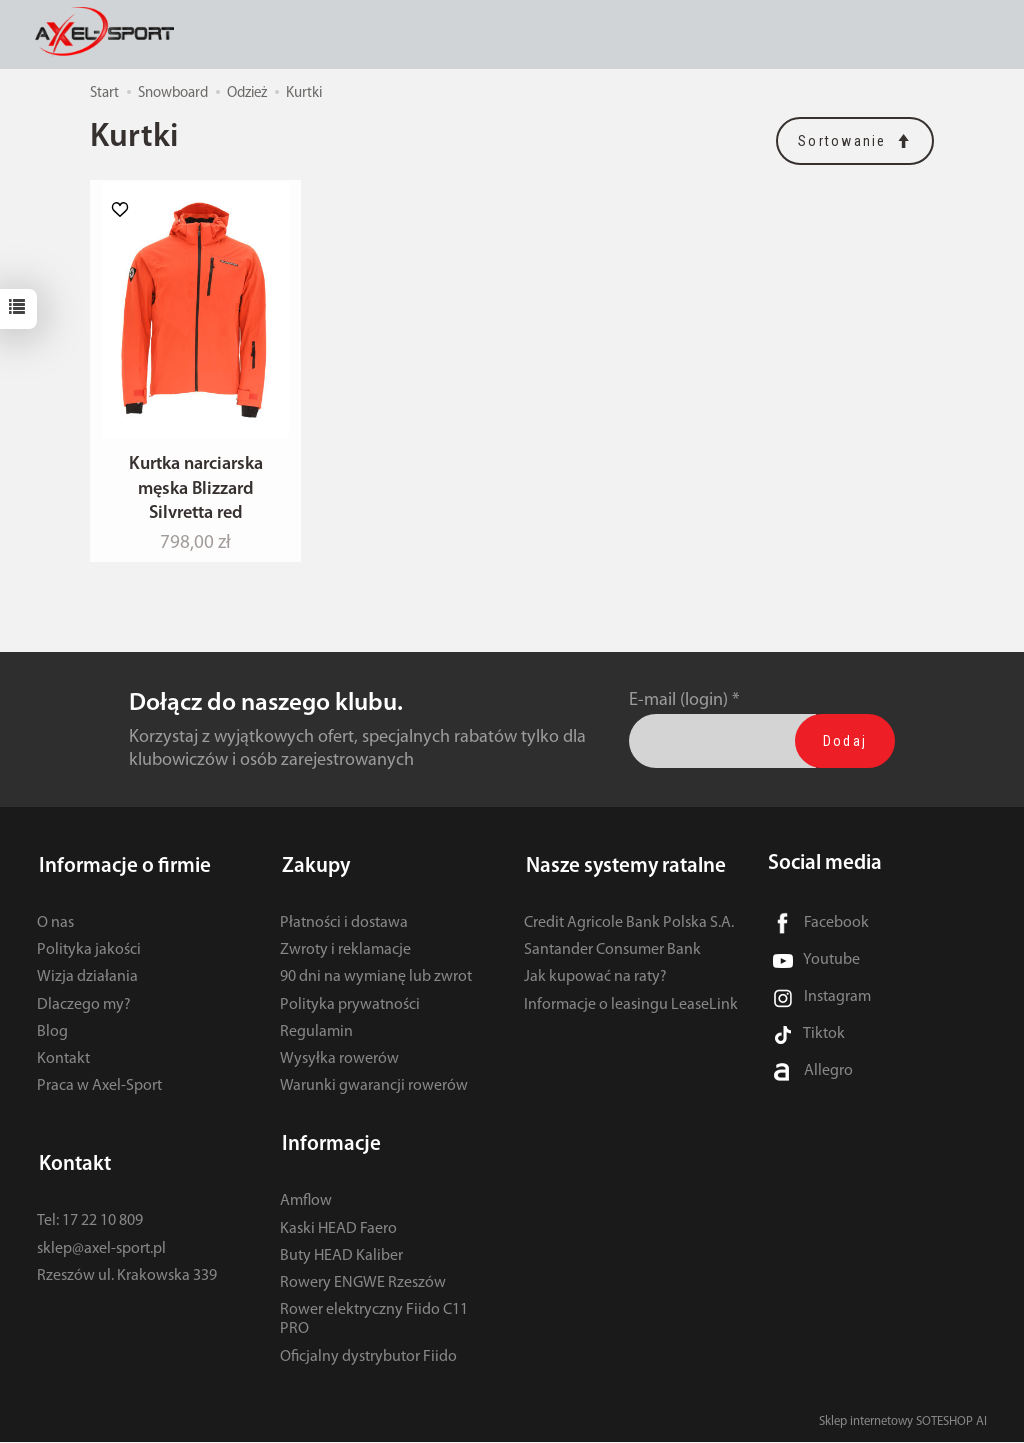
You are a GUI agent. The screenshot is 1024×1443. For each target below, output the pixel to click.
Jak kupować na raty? (595, 983)
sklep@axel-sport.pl (101, 1249)
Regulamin (316, 1038)
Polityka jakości (89, 956)
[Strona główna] (111, 33)
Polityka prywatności (350, 1010)
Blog (52, 1038)
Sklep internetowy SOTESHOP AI (903, 1422)
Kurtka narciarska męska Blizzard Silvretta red (196, 500)
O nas (55, 929)
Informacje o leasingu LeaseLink (631, 1010)
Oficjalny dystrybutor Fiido (368, 1357)
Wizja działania (87, 983)
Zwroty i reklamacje (345, 956)
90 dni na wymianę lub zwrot (376, 983)
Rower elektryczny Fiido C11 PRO (374, 1320)
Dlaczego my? (84, 1010)
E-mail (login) (678, 711)
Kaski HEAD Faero (338, 1229)
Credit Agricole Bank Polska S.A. (629, 929)
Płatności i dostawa (344, 929)
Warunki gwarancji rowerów (374, 1092)
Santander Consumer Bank (612, 956)
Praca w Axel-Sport (99, 1092)
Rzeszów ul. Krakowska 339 (127, 1277)
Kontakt (63, 1065)
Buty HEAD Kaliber (341, 1257)
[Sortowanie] (855, 141)
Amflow (306, 1202)
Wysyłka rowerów (339, 1065)
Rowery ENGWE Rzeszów (363, 1284)
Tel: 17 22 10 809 (90, 1222)
